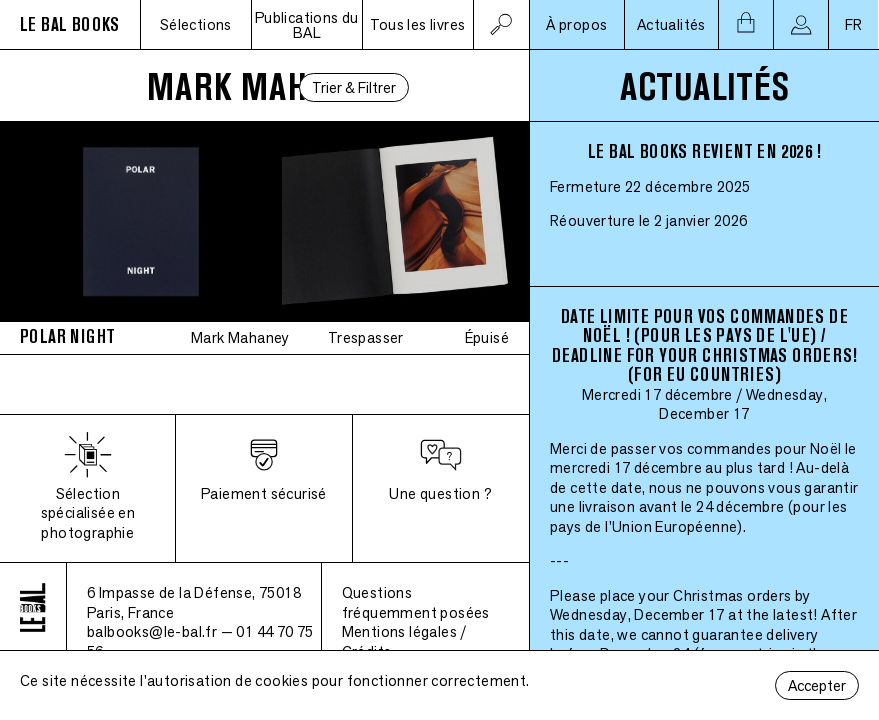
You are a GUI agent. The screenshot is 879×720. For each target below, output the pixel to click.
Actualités (671, 24)
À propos (576, 24)
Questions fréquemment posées (416, 602)
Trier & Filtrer (354, 87)
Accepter (817, 685)
